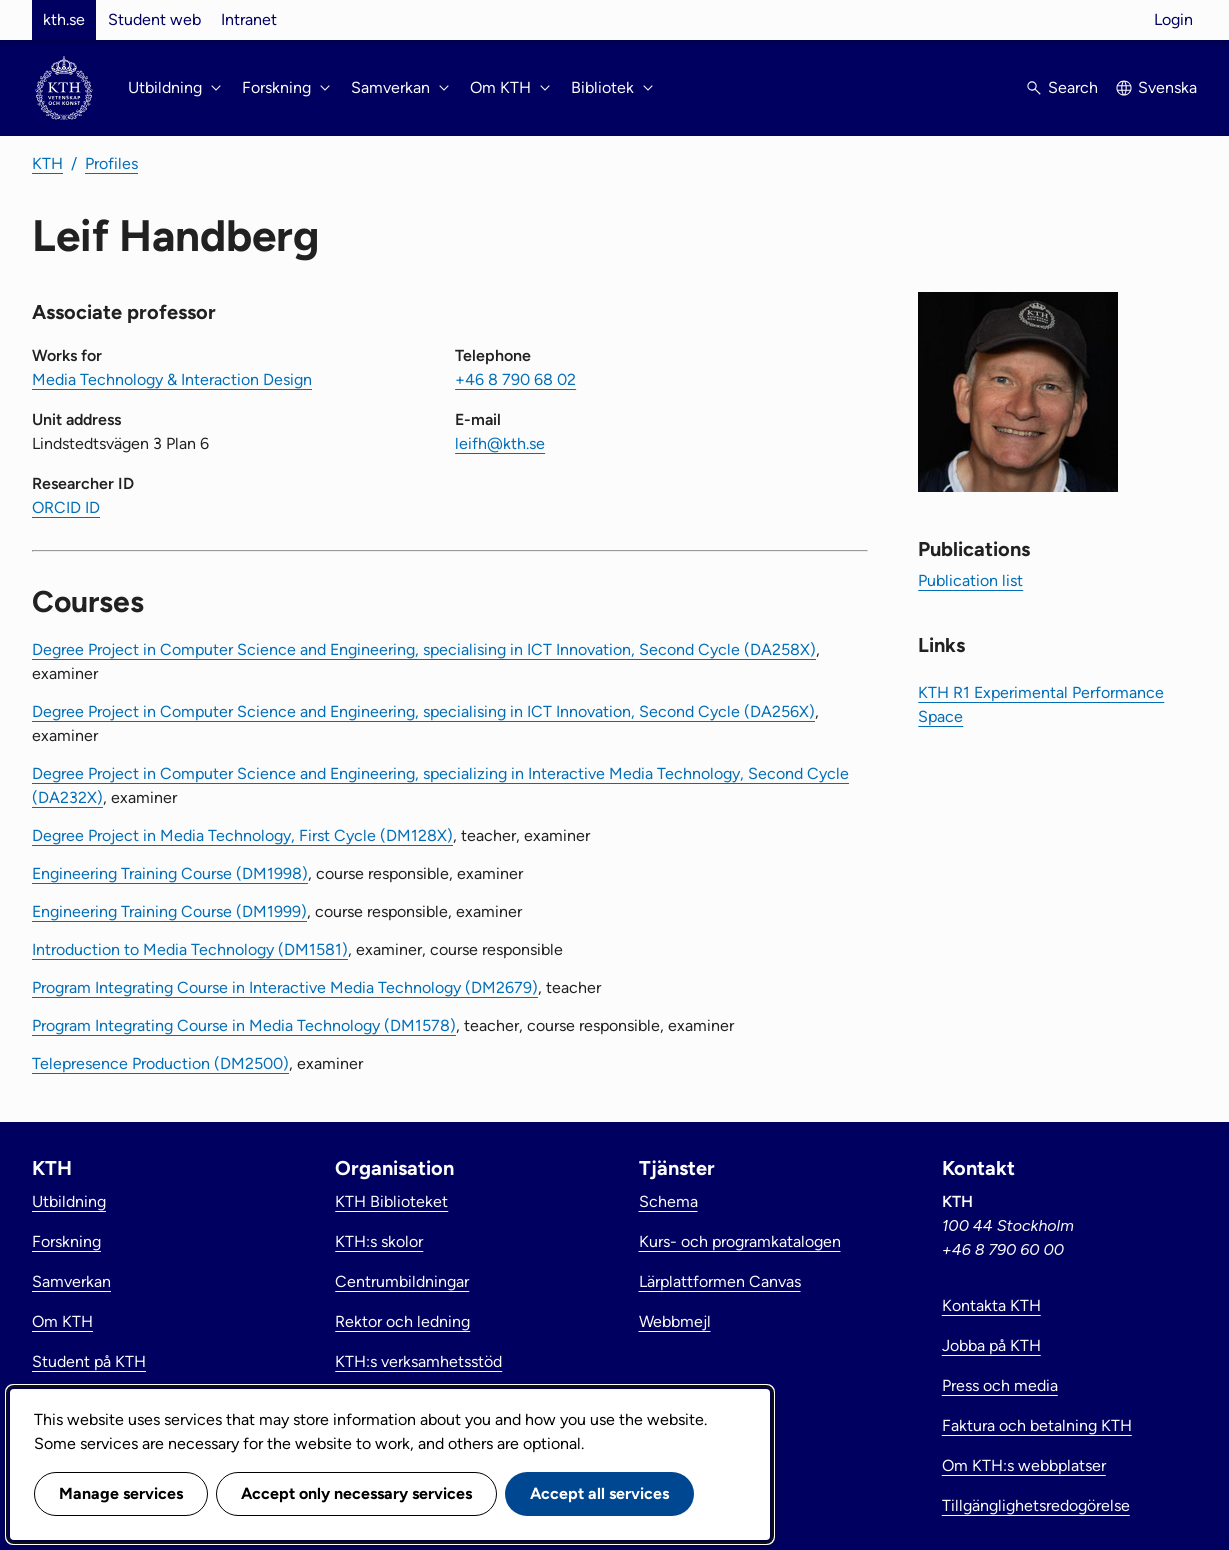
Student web (154, 19)
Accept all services (599, 1493)
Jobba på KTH (991, 1345)
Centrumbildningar (402, 1281)
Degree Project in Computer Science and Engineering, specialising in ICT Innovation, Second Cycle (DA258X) (424, 649)
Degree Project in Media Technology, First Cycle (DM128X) (242, 835)
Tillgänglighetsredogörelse (1036, 1505)
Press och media (1000, 1385)
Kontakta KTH (991, 1305)
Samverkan (71, 1281)
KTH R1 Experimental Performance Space (1041, 704)
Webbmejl (675, 1321)
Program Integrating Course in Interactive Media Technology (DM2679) (285, 987)
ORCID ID (66, 507)
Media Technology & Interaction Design (172, 379)
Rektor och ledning (402, 1321)
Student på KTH (89, 1361)
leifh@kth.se (500, 443)
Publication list (970, 580)
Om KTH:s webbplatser (1024, 1465)
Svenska (1167, 87)
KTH (47, 163)
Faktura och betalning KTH (1037, 1425)
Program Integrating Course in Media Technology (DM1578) (244, 1025)
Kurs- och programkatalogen (740, 1241)
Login (1173, 19)
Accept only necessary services (356, 1493)
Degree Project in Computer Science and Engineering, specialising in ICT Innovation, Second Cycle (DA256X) (423, 711)
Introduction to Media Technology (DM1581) (190, 949)
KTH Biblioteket (391, 1201)
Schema (668, 1201)
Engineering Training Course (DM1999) (169, 911)
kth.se (64, 19)
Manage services (121, 1493)
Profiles (111, 163)
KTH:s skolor (379, 1241)
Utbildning (69, 1201)
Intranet (249, 19)
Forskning (66, 1241)
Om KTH (62, 1321)
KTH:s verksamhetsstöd (418, 1361)
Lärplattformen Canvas (720, 1281)
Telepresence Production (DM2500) (160, 1063)
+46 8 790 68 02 (515, 379)
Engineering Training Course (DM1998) (170, 873)
